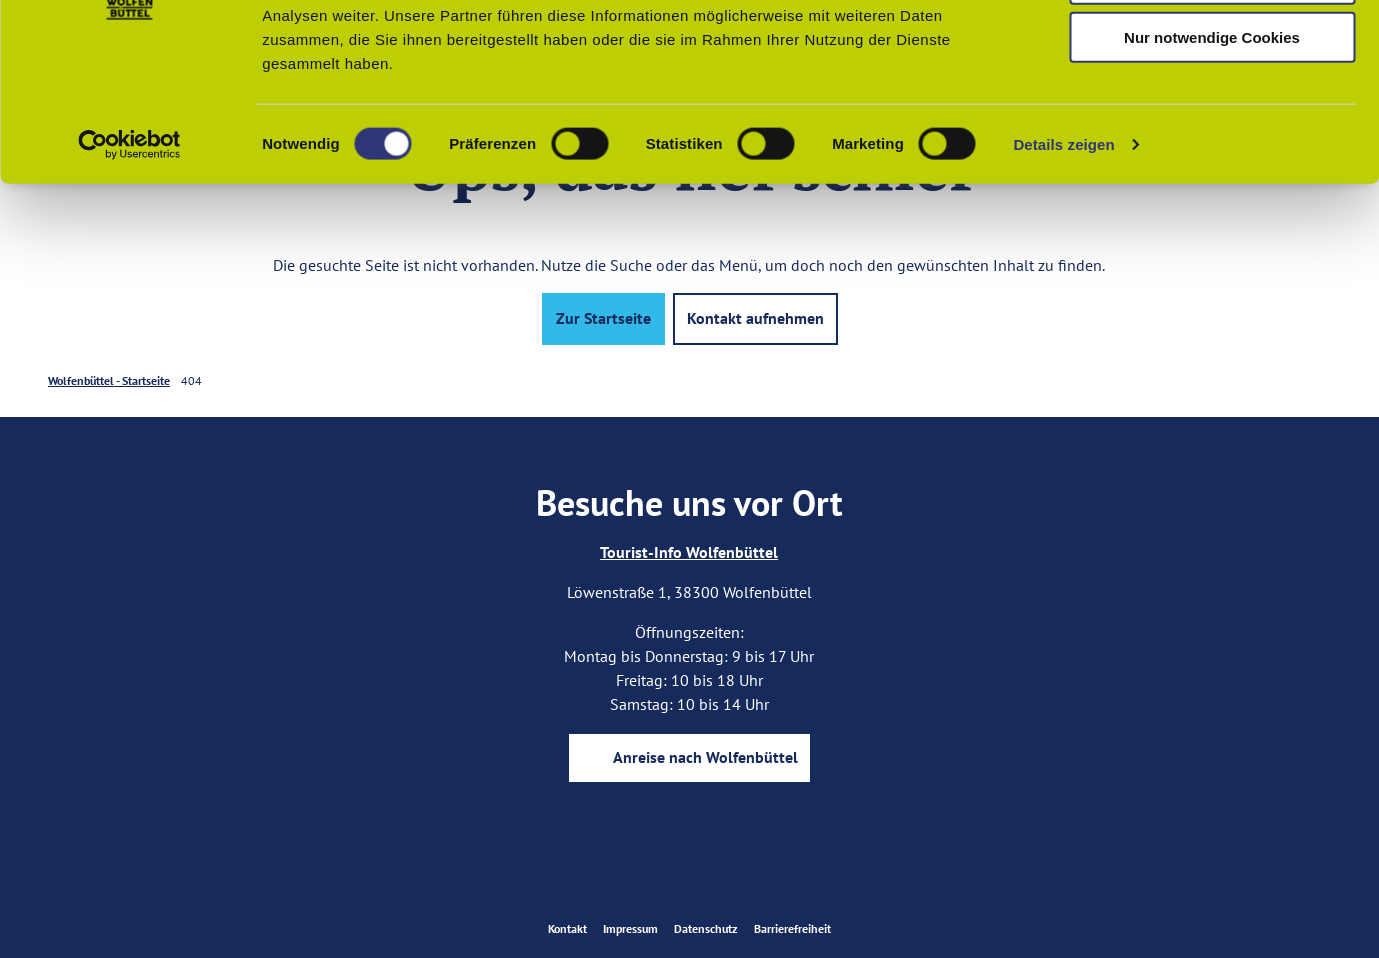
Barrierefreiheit (792, 928)
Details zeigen (1063, 273)
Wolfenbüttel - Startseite (109, 380)
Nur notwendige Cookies (1212, 166)
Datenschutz (706, 928)
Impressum (630, 928)
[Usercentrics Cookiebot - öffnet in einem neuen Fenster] (129, 274)
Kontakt (567, 928)
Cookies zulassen (1212, 49)
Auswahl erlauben (1212, 108)
